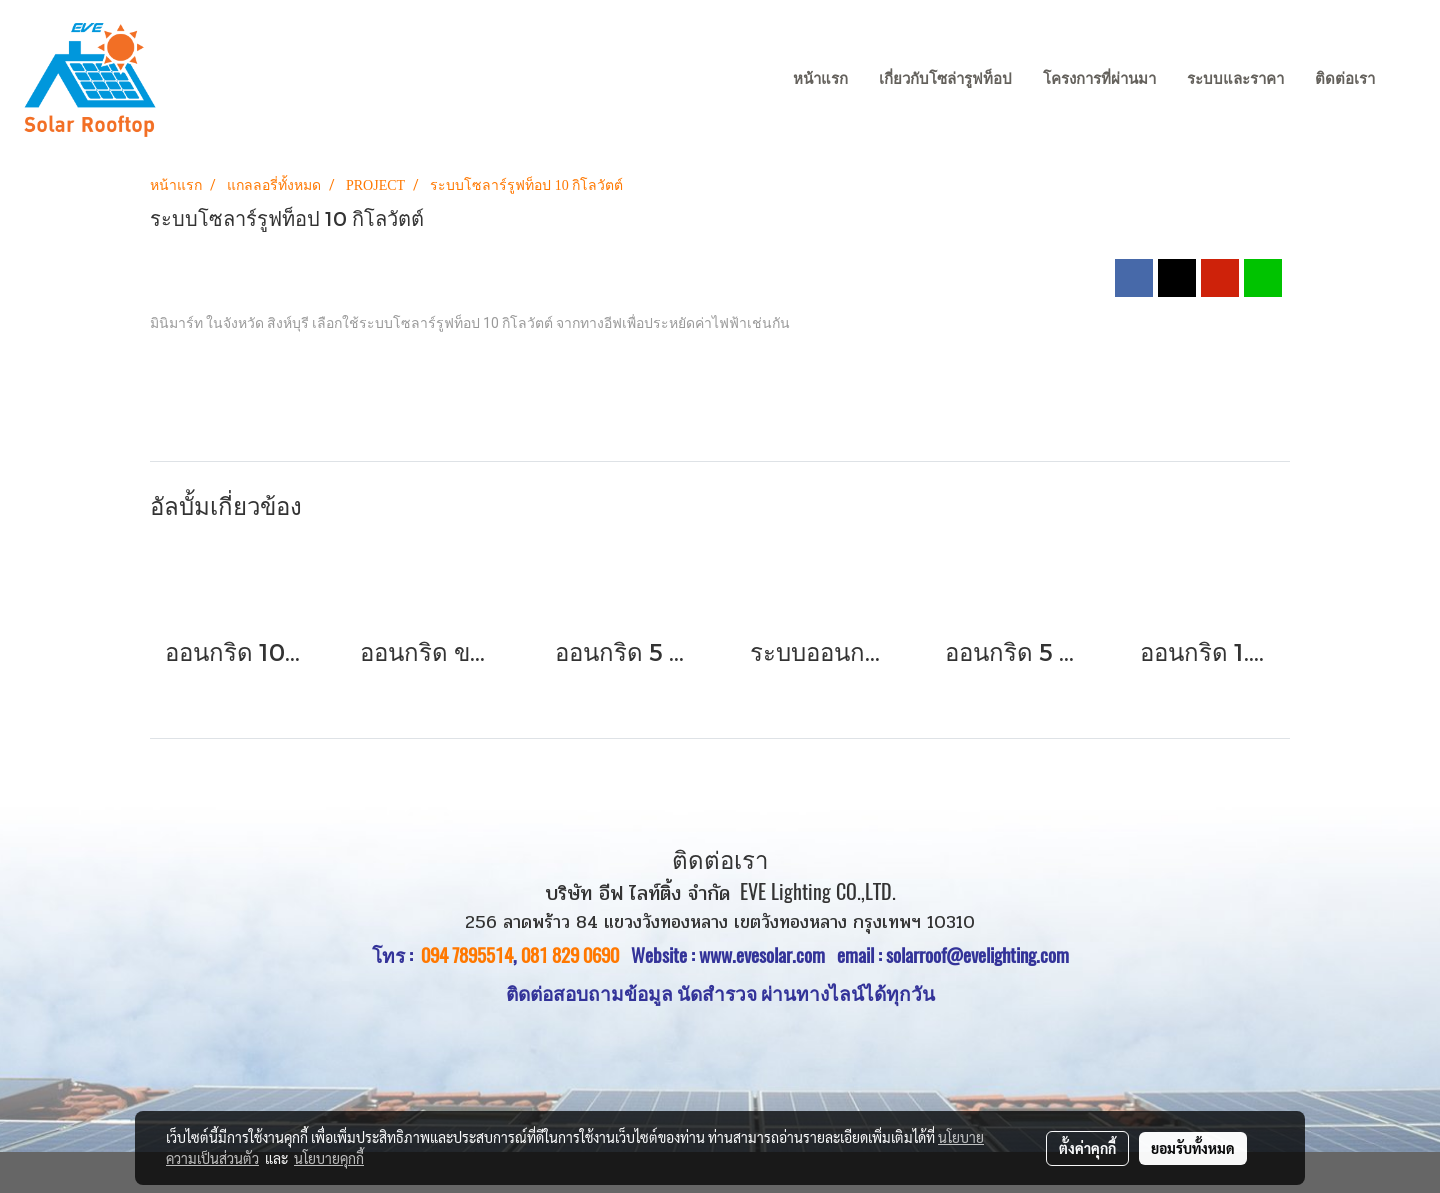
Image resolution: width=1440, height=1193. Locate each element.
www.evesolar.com (768, 955)
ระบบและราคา (1235, 79)
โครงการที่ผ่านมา (1099, 79)
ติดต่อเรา (1345, 79)
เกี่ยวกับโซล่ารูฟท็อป (945, 79)
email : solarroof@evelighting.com (953, 955)
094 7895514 (467, 955)
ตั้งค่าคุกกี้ (1087, 1148)
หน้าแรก (820, 79)
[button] (1409, 80)
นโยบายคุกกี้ (329, 1158)
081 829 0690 (570, 955)
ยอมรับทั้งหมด (1193, 1148)
